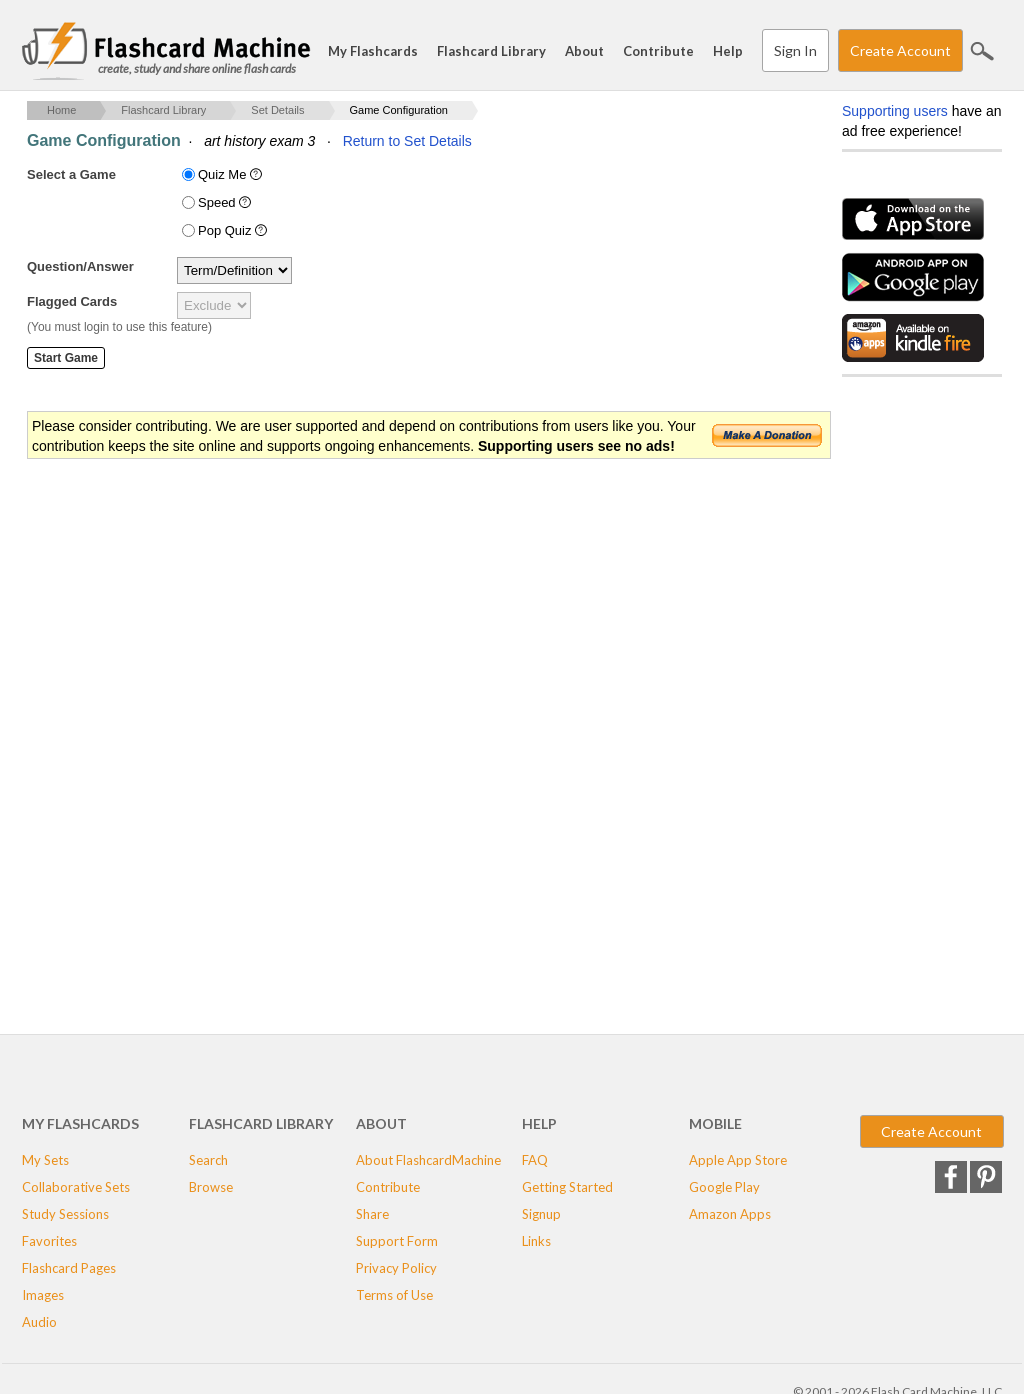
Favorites (49, 1241)
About (584, 51)
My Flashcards (373, 51)
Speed (226, 202)
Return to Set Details (407, 141)
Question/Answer (80, 266)
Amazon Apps (730, 1214)
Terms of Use (394, 1295)
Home (61, 110)
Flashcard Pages (69, 1268)
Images (43, 1295)
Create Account (900, 50)
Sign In (795, 50)
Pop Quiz (234, 230)
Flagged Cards (72, 301)
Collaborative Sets (76, 1187)
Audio (39, 1322)
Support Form (397, 1241)
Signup (541, 1214)
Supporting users (895, 111)
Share (372, 1214)
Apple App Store (738, 1160)
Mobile (715, 1123)
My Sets (45, 1160)
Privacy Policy (396, 1268)
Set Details (277, 110)
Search (982, 51)
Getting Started (567, 1187)
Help (728, 51)
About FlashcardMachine (428, 1160)
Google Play (724, 1187)
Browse (211, 1187)
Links (536, 1241)
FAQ (535, 1160)
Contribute (658, 51)
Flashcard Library (491, 51)
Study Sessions (65, 1214)
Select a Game (71, 174)
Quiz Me (232, 174)
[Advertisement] (391, 621)
